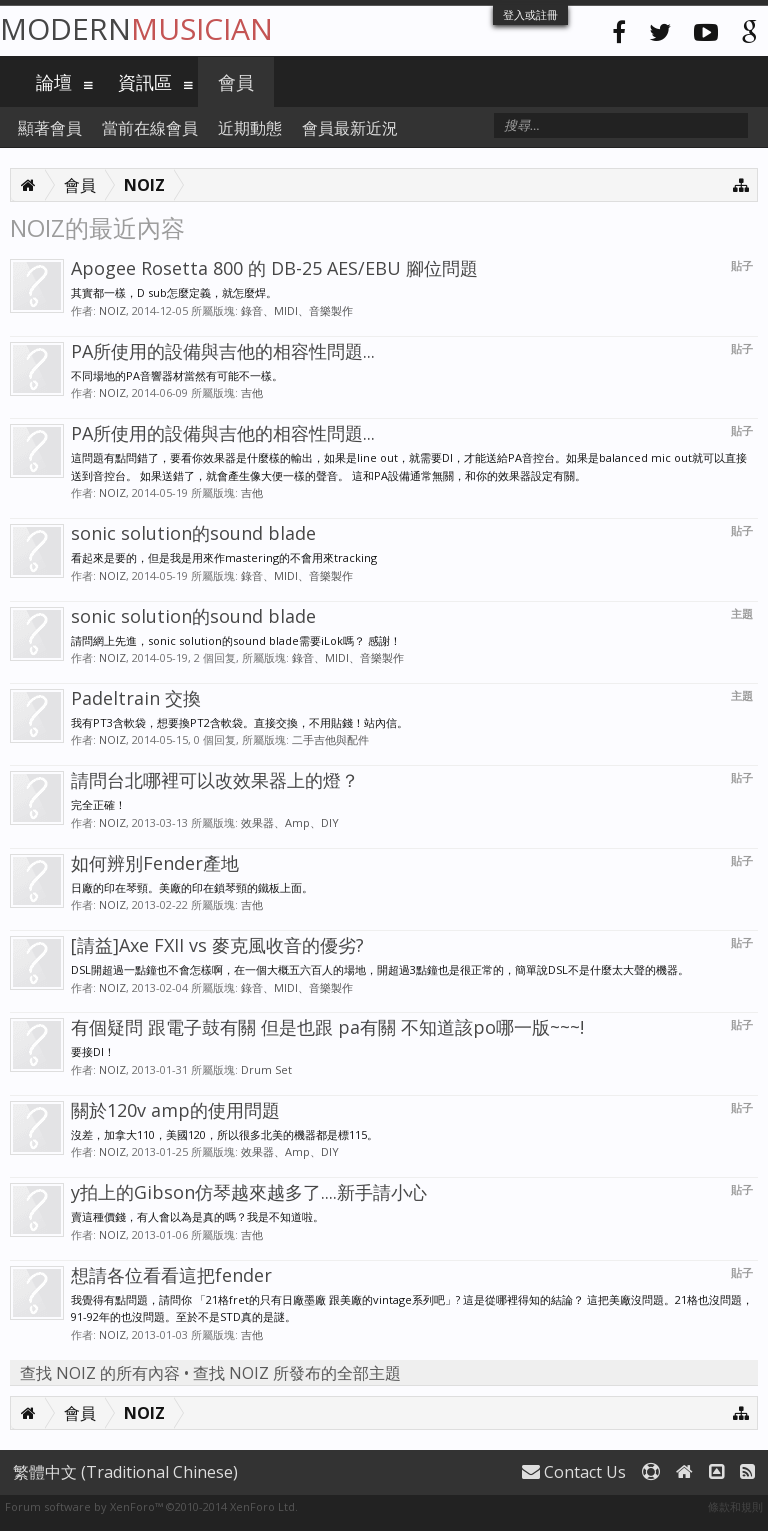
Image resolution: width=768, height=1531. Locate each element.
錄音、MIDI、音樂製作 (297, 310)
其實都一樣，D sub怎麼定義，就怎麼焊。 (174, 292)
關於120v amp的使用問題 (175, 1110)
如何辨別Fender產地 (155, 863)
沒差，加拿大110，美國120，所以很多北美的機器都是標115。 (224, 1134)
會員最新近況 (350, 128)
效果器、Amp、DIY (290, 822)
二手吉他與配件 (330, 739)
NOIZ (112, 310)
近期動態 (250, 128)
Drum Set (266, 1069)
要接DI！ (93, 1051)
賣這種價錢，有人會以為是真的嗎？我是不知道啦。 (197, 1216)
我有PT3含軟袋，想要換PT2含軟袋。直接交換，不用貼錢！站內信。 (239, 722)
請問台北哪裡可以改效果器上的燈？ (215, 780)
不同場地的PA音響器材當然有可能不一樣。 (177, 375)
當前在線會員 (150, 128)
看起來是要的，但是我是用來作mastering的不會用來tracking (224, 557)
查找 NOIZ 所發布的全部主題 (297, 1373)
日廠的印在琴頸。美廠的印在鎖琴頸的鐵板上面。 (192, 887)
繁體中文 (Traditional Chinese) (125, 1472)
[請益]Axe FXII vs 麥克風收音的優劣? (217, 945)
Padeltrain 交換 (136, 698)
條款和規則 (735, 1506)
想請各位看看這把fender (171, 1275)
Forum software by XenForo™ (151, 1506)
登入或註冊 (530, 14)
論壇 (54, 82)
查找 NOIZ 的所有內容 (100, 1373)
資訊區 (145, 82)
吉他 (252, 392)
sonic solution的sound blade (193, 533)
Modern (136, 28)
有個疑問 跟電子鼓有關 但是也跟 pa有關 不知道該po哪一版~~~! (327, 1027)
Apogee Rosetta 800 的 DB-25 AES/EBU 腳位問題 (274, 268)
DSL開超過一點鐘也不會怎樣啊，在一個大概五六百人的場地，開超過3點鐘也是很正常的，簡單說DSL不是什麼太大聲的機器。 (380, 969)
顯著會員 (50, 128)
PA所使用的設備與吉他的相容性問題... (223, 351)
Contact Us (574, 1472)
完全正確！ (98, 804)
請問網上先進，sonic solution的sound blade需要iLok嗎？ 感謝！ (236, 640)
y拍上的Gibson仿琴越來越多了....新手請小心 (249, 1192)
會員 (236, 82)
